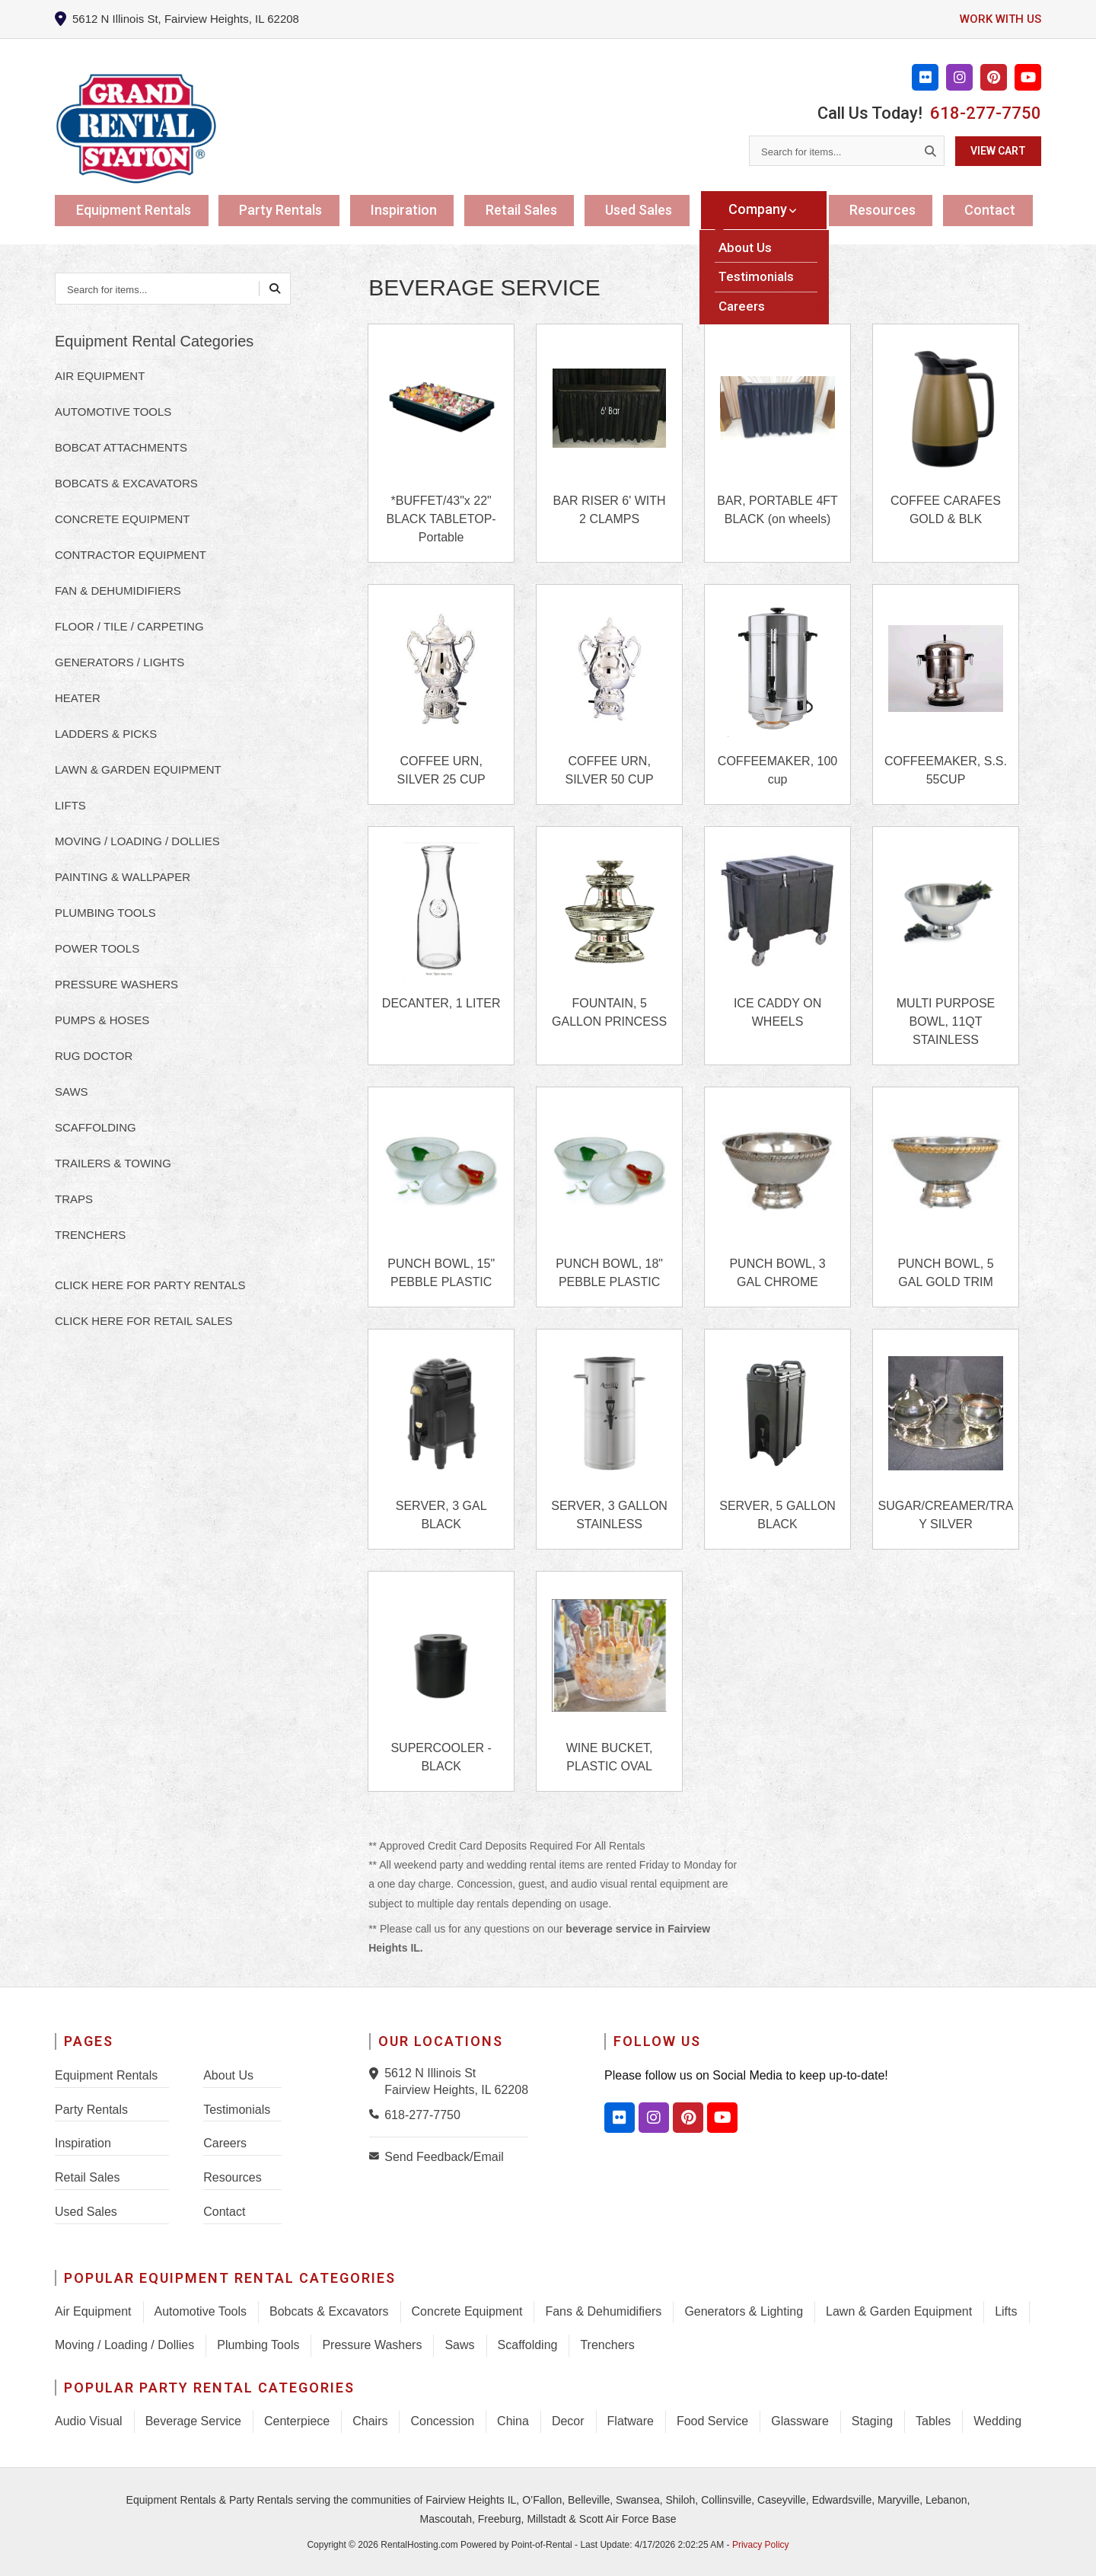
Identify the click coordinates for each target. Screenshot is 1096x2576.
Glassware (800, 2421)
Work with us (998, 18)
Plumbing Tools (258, 2344)
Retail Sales (527, 209)
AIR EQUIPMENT (100, 375)
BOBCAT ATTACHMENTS (121, 447)
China (513, 2421)
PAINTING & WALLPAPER (122, 876)
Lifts (1006, 2311)
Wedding (997, 2421)
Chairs (369, 2421)
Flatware (630, 2421)
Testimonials (236, 2109)
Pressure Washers (372, 2344)
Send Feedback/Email (444, 2156)
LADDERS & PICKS (106, 733)
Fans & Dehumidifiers (603, 2311)
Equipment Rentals (135, 209)
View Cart (998, 151)
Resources (884, 209)
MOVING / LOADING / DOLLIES (137, 841)
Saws (459, 2344)
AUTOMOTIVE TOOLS (113, 411)
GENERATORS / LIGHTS (119, 662)
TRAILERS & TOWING (113, 1163)
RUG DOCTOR (93, 1055)
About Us (228, 2075)
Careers (225, 2143)
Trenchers (607, 2344)
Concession (442, 2421)
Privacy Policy (760, 2544)
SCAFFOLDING (95, 1127)
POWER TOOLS (97, 948)
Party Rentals (284, 209)
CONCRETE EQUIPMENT (122, 518)
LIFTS (70, 805)
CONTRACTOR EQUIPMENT (130, 554)
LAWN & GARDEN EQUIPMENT (138, 769)
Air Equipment (93, 2311)
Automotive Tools (201, 2311)
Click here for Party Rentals (150, 1284)
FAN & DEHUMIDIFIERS (118, 590)
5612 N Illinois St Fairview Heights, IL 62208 (456, 2081)
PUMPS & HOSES (102, 1019)
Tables (933, 2421)
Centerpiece (297, 2421)
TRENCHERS (90, 1234)
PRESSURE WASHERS (116, 984)
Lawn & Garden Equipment (899, 2311)
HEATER (77, 697)
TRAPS (74, 1198)
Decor (568, 2421)
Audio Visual (89, 2421)
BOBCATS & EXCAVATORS (126, 483)
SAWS (71, 1091)
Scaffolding (528, 2344)
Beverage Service (193, 2421)
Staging (872, 2421)
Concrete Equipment (467, 2311)
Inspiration (409, 209)
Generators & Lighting (743, 2311)
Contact (992, 209)
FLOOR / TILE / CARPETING (129, 626)
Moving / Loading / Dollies (124, 2344)
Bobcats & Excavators (329, 2311)
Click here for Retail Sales (143, 1320)
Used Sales (646, 209)
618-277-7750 (985, 113)
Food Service (712, 2421)
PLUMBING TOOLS (105, 912)
